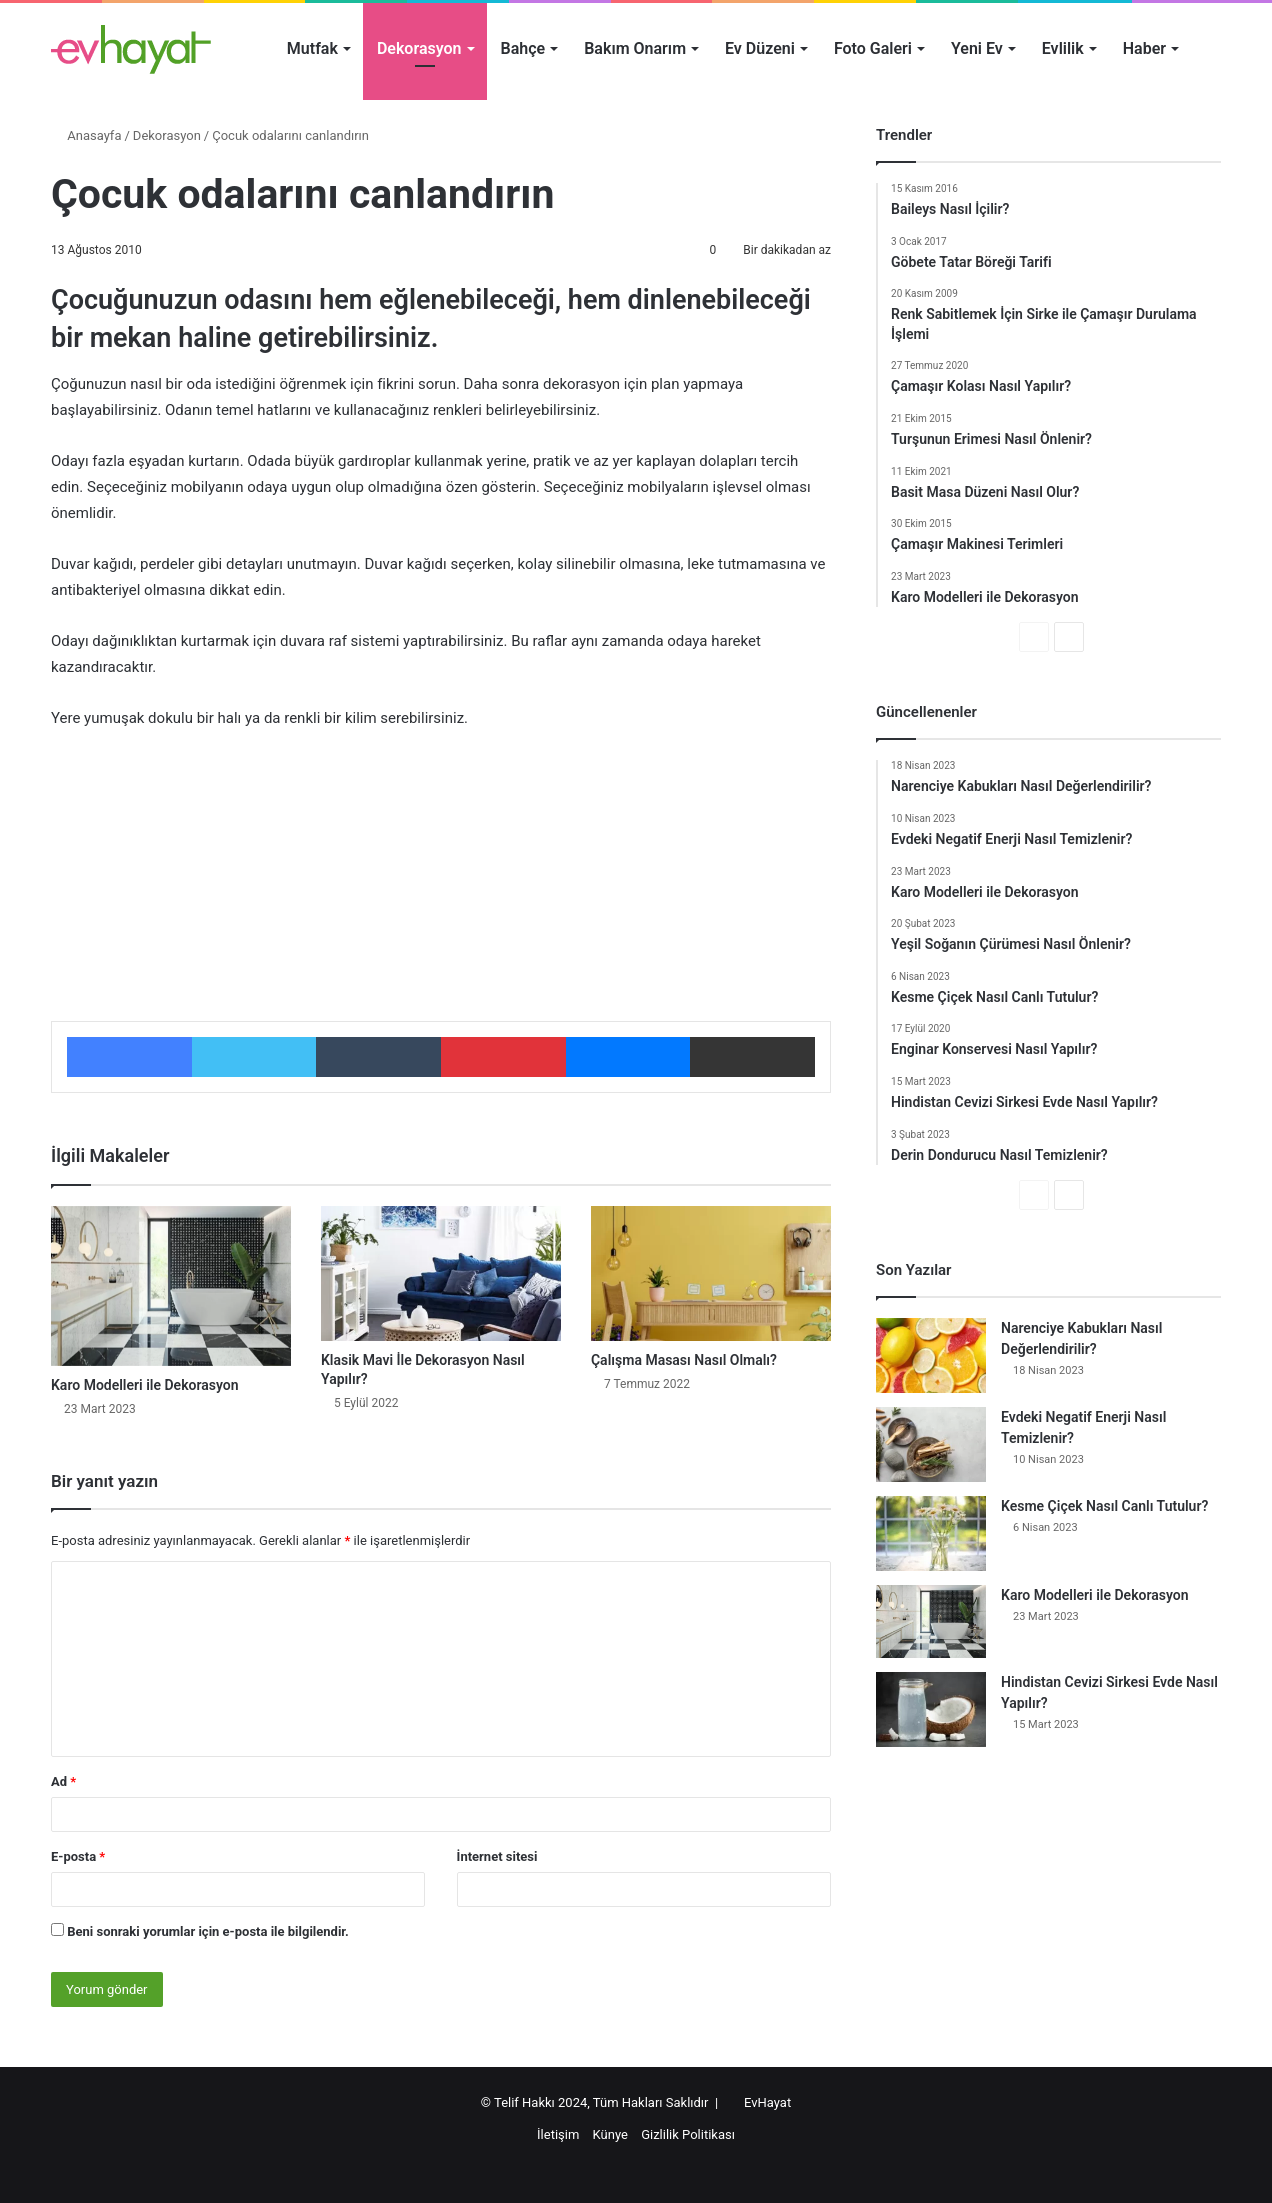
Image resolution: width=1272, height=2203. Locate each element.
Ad (63, 1781)
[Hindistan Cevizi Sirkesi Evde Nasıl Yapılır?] (931, 1709)
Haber (1144, 48)
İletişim (558, 2134)
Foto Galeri (873, 48)
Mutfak (312, 48)
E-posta (78, 1856)
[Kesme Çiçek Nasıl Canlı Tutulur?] (931, 1533)
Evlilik (1063, 48)
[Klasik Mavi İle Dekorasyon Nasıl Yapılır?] (441, 1273)
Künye (610, 2134)
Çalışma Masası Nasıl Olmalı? (684, 1360)
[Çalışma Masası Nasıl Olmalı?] (711, 1273)
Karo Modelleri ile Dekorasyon (145, 1385)
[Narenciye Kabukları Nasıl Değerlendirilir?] (931, 1355)
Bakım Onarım (635, 48)
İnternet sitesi (497, 1856)
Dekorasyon (419, 48)
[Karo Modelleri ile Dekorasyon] (171, 1286)
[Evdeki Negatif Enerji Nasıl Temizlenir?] (931, 1444)
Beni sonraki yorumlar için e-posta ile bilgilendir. (208, 1931)
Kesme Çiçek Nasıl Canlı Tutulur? (1104, 1506)
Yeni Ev (977, 48)
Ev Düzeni (760, 48)
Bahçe (523, 48)
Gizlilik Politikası (688, 2134)
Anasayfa (86, 135)
